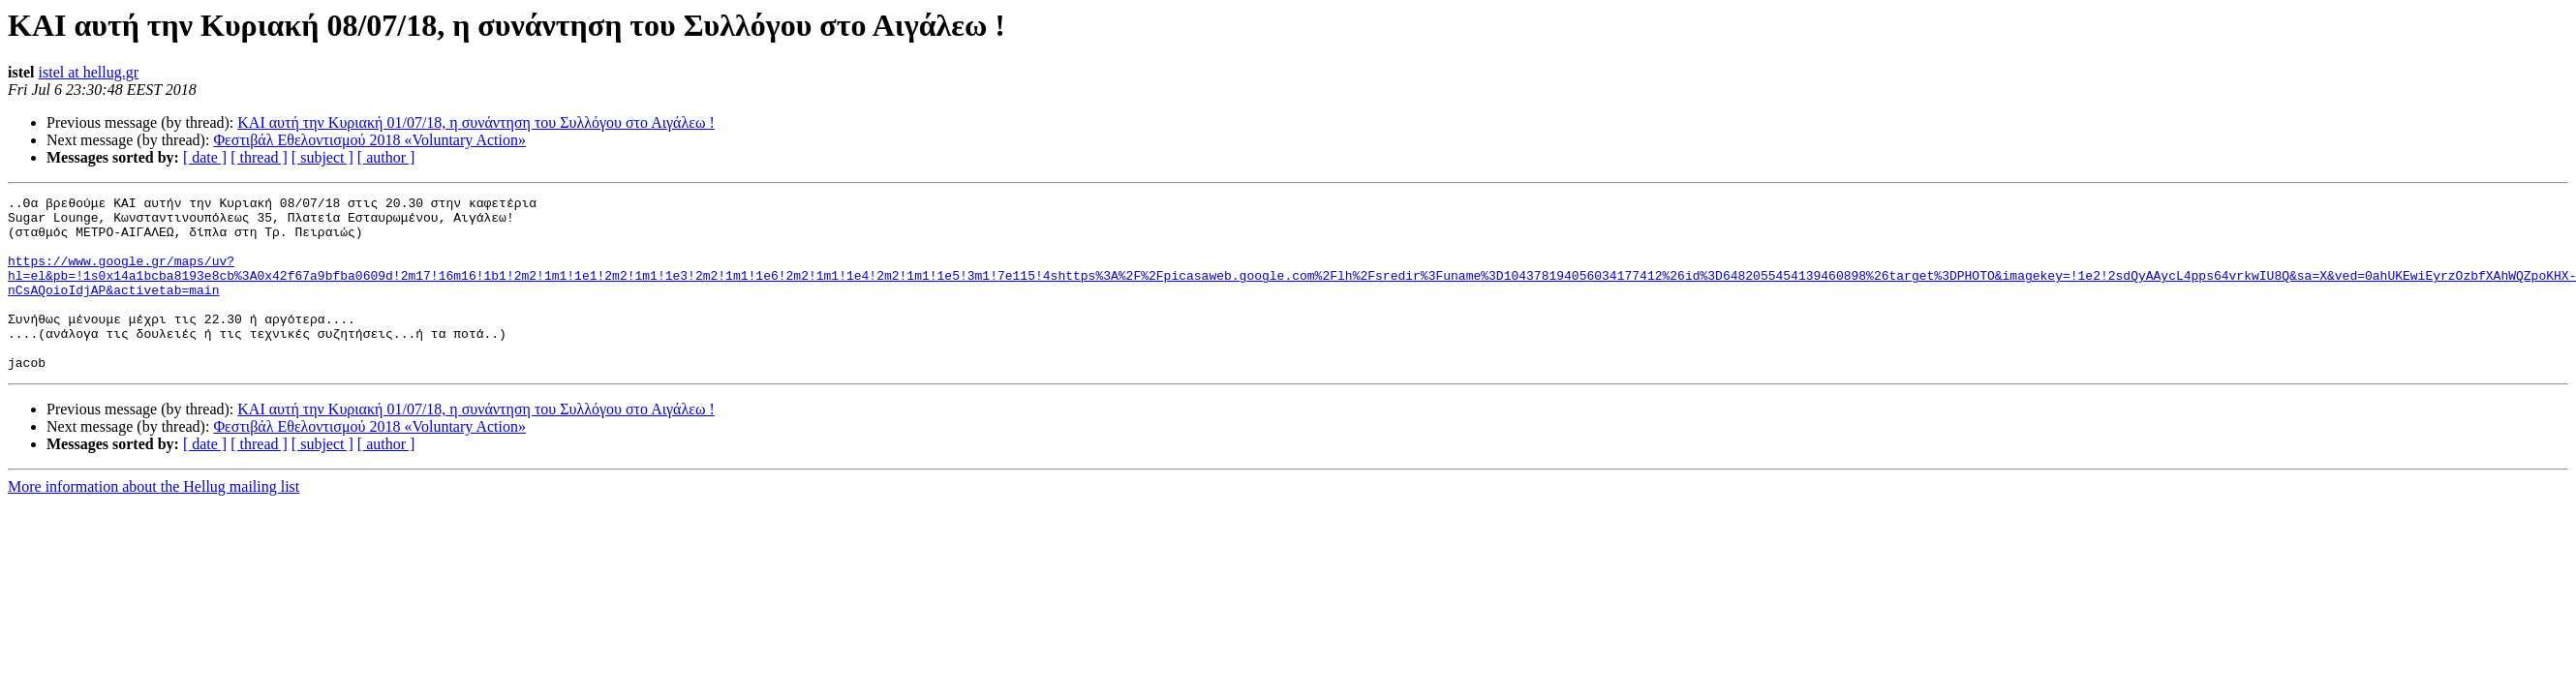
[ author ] (386, 157)
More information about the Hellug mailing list (153, 521)
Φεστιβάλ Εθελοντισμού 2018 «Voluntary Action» (369, 140)
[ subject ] (322, 157)
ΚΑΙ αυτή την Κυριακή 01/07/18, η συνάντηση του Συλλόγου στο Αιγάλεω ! (476, 122)
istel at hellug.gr (89, 72)
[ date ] (205, 157)
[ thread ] (259, 157)
